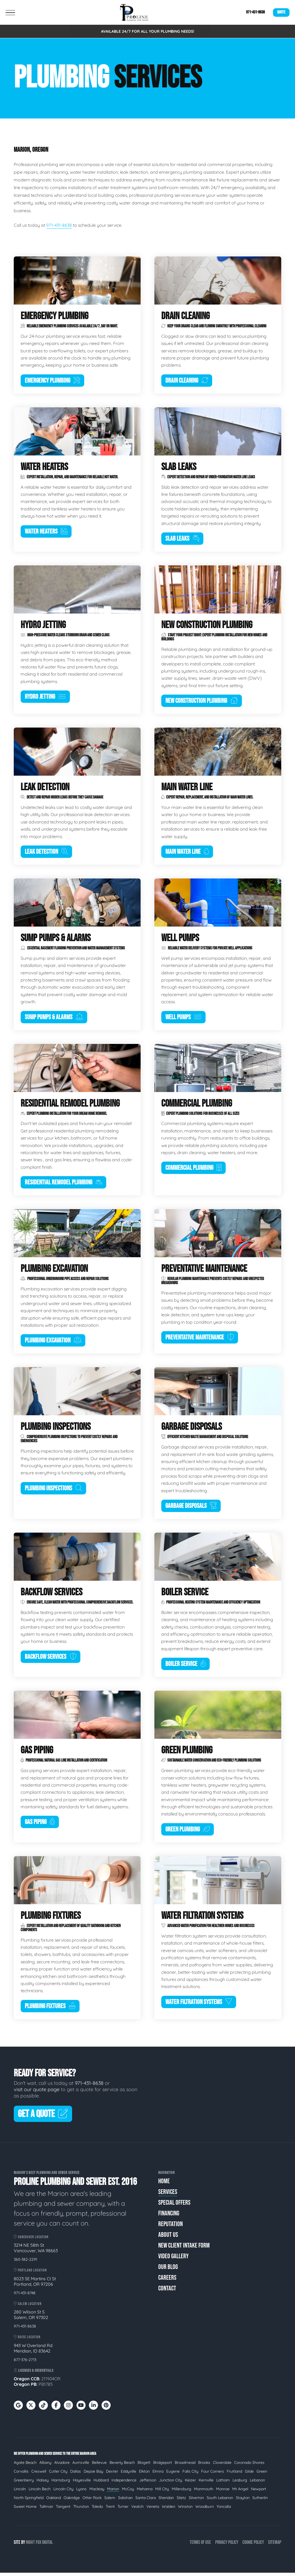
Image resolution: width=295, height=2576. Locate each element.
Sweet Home (25, 2509)
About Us (168, 2238)
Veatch (137, 2509)
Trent (110, 2509)
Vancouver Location (31, 2240)
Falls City (190, 2474)
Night (30, 2546)
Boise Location (27, 2340)
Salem (109, 2500)
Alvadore (62, 2465)
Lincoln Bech (40, 2492)
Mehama (144, 2492)
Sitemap (274, 2546)
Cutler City (58, 2474)
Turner (123, 2509)
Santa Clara (145, 2500)
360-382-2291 (25, 2263)
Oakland (53, 2500)
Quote (281, 12)
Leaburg (240, 2483)
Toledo (97, 2509)
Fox (38, 2546)
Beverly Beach (122, 2465)
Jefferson (147, 2483)
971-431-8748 (24, 2296)
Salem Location (28, 2306)
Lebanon (257, 2483)
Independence (123, 2483)
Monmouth (203, 2492)
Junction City (170, 2483)
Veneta (152, 2509)
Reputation (170, 2227)
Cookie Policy (253, 2546)
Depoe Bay (93, 2474)
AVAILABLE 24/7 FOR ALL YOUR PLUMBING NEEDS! (147, 31)
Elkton (144, 2474)
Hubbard (101, 2483)
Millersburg (181, 2492)
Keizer (190, 2483)
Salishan (125, 2500)
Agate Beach (25, 2465)
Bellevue (99, 2465)
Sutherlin (260, 2500)
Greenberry (24, 2483)
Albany (45, 2465)
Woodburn (204, 2509)
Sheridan (166, 2500)
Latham (223, 2483)
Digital (47, 2546)
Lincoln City (63, 2492)
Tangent (63, 2509)
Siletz (181, 2500)
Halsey (43, 2483)
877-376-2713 (25, 2363)
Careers (167, 2281)
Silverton (196, 2500)
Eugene (173, 2474)
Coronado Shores (249, 2465)
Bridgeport (162, 2465)
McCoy (128, 2492)
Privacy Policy (226, 2546)
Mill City (162, 2492)
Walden (168, 2509)
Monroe (223, 2492)
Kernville (206, 2483)
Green (261, 2474)
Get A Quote (43, 2117)
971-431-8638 (255, 12)
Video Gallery (173, 2259)
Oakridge (72, 2500)
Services (167, 2195)
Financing (168, 2216)
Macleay (96, 2492)
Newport (258, 2492)
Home (164, 2184)
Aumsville (80, 2465)
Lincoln (20, 2492)
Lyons (81, 2492)
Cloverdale (222, 2465)
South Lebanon (220, 2500)
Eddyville (128, 2474)
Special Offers (174, 2206)
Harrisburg (60, 2483)
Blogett (144, 2465)
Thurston (81, 2509)
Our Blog (168, 2270)
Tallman (46, 2509)
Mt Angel (240, 2492)
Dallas (75, 2474)
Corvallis (21, 2474)
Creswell (38, 2474)
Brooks (204, 2465)
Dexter (112, 2474)
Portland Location (30, 2273)
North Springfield (28, 2500)
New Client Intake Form (184, 2248)
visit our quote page (36, 2092)
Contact (167, 2291)
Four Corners (212, 2474)
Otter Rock (92, 2500)
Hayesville (82, 2483)
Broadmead (185, 2465)
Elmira (157, 2474)
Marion (113, 2492)
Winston (185, 2509)
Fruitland (234, 2474)
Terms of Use (200, 2546)
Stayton (243, 2500)
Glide (249, 2474)
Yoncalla (224, 2509)
